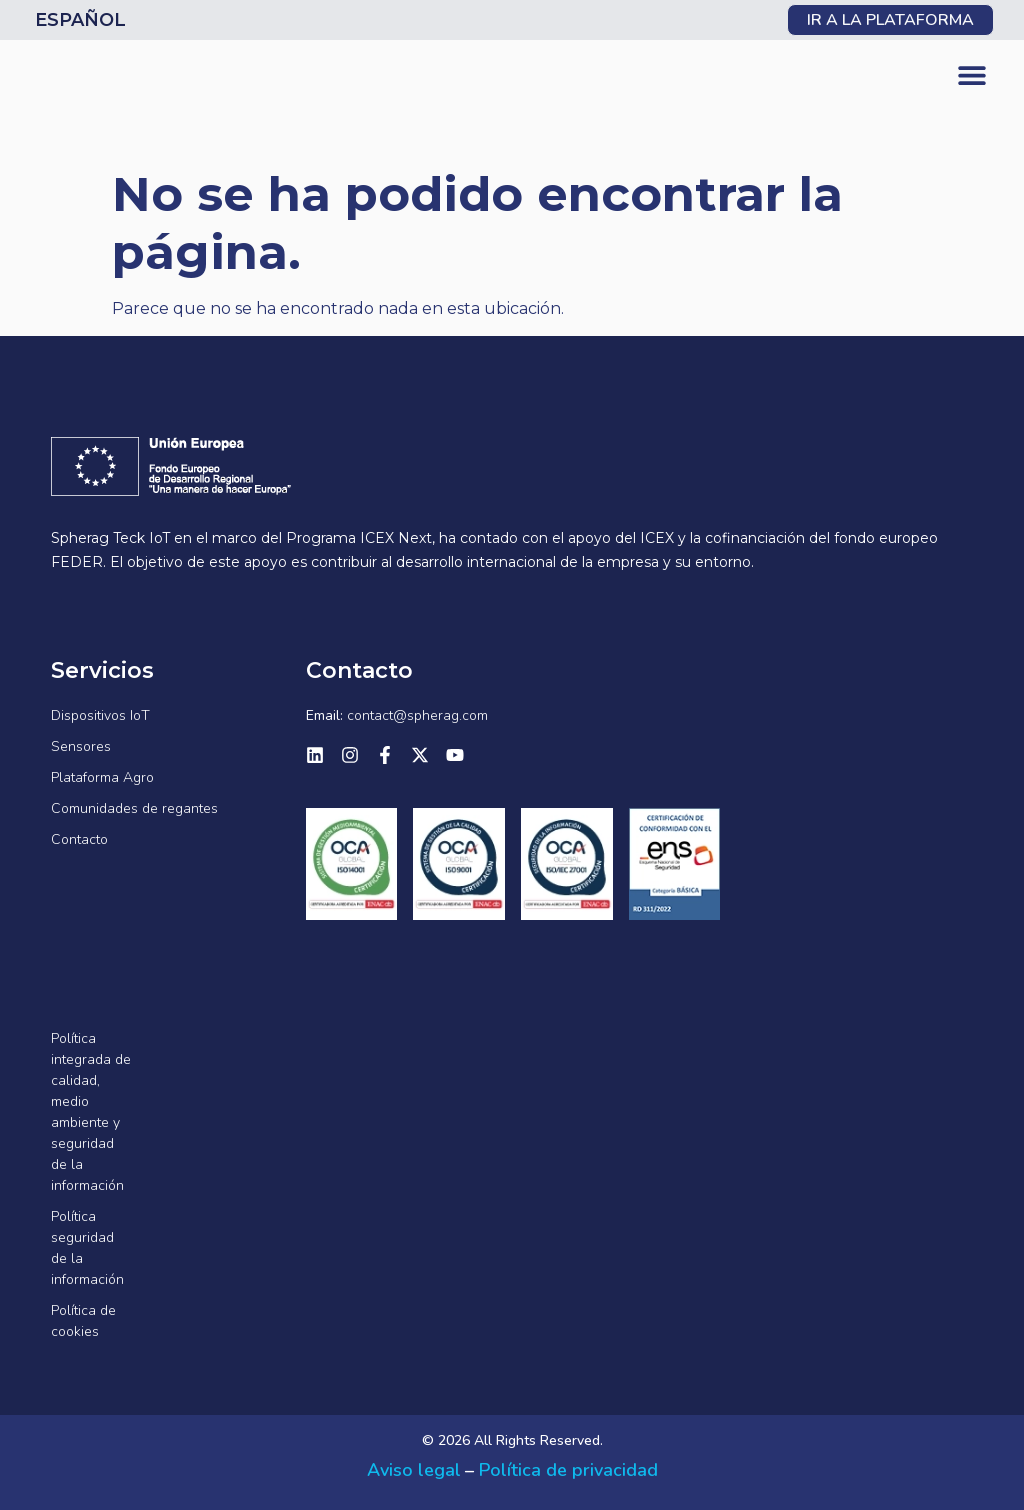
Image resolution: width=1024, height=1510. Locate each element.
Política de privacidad (568, 1470)
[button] (971, 75)
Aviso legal (414, 1470)
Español (80, 20)
